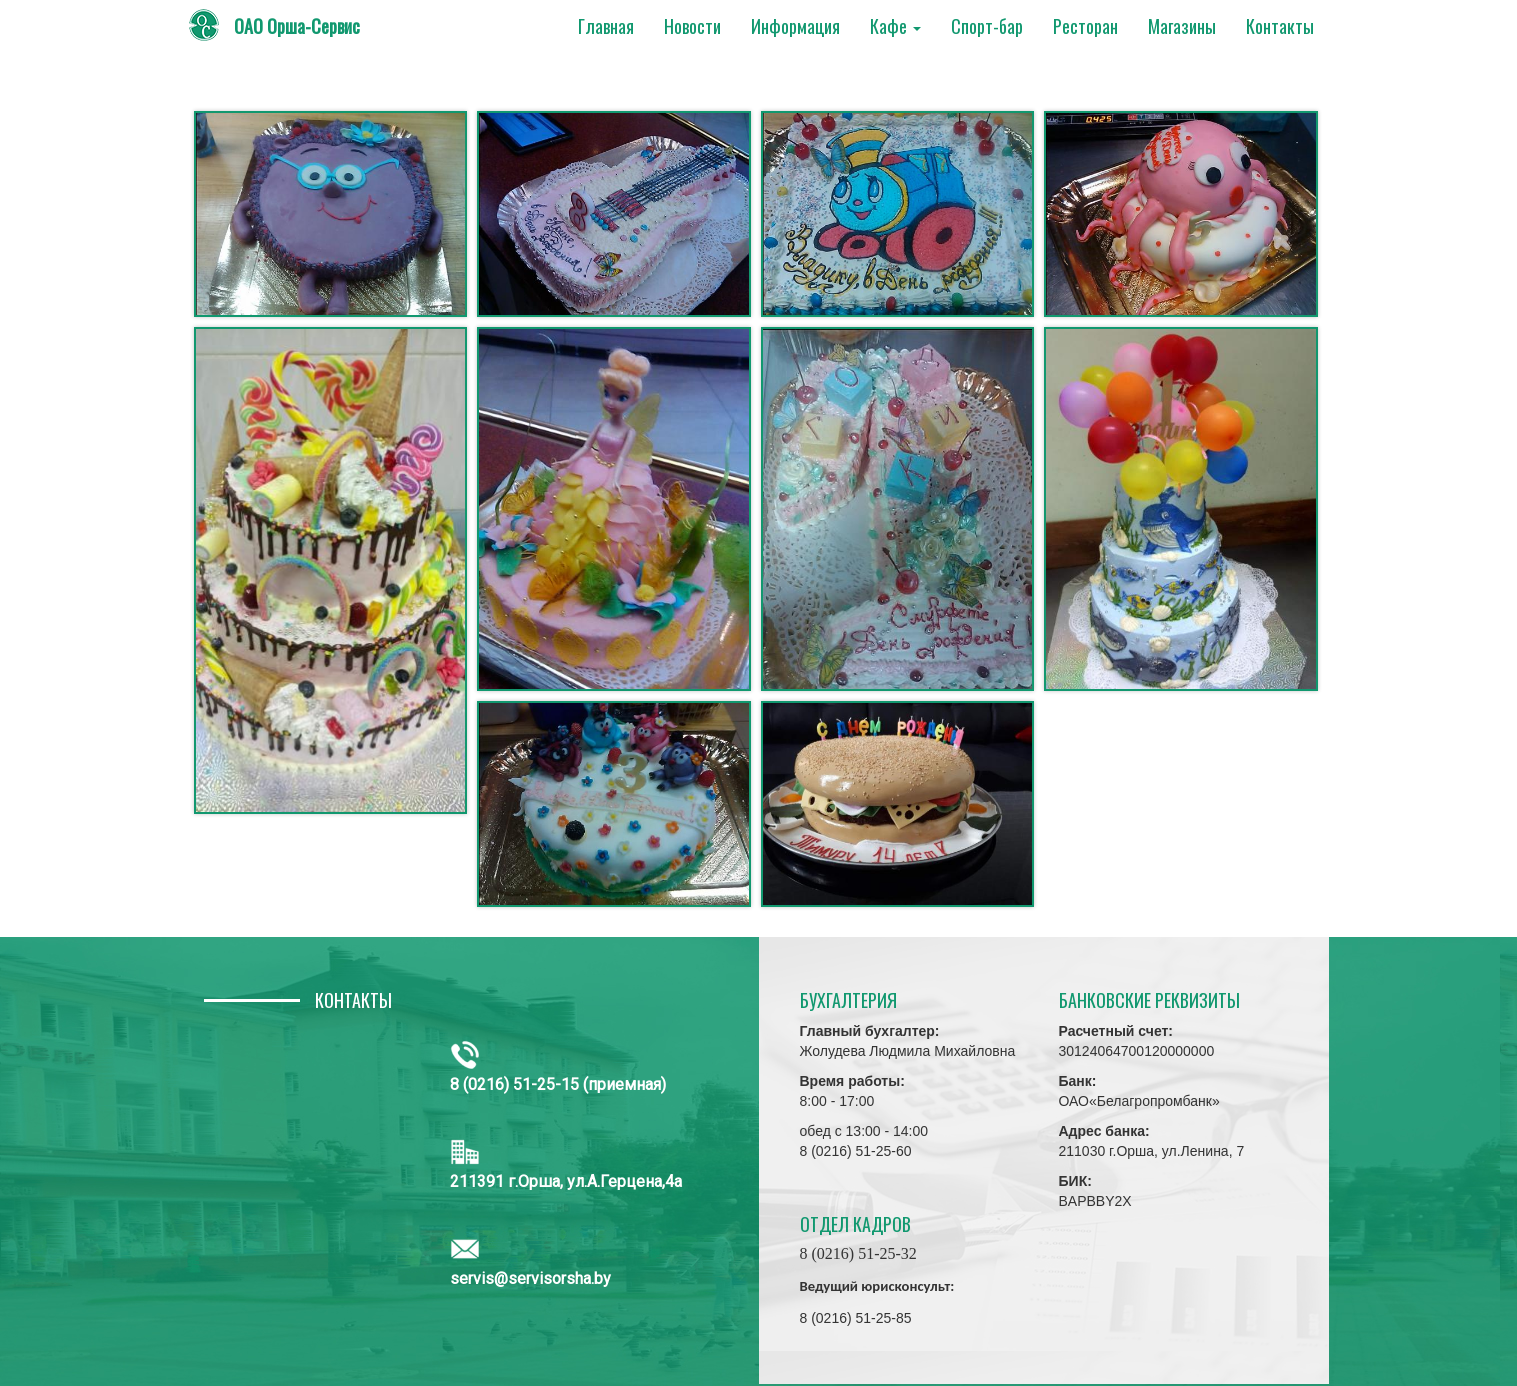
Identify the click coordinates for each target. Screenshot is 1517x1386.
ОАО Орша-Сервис (297, 26)
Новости (692, 26)
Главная (606, 26)
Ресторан (1085, 26)
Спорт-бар (987, 26)
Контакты (1280, 26)
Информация (795, 26)
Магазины (1182, 26)
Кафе (895, 26)
